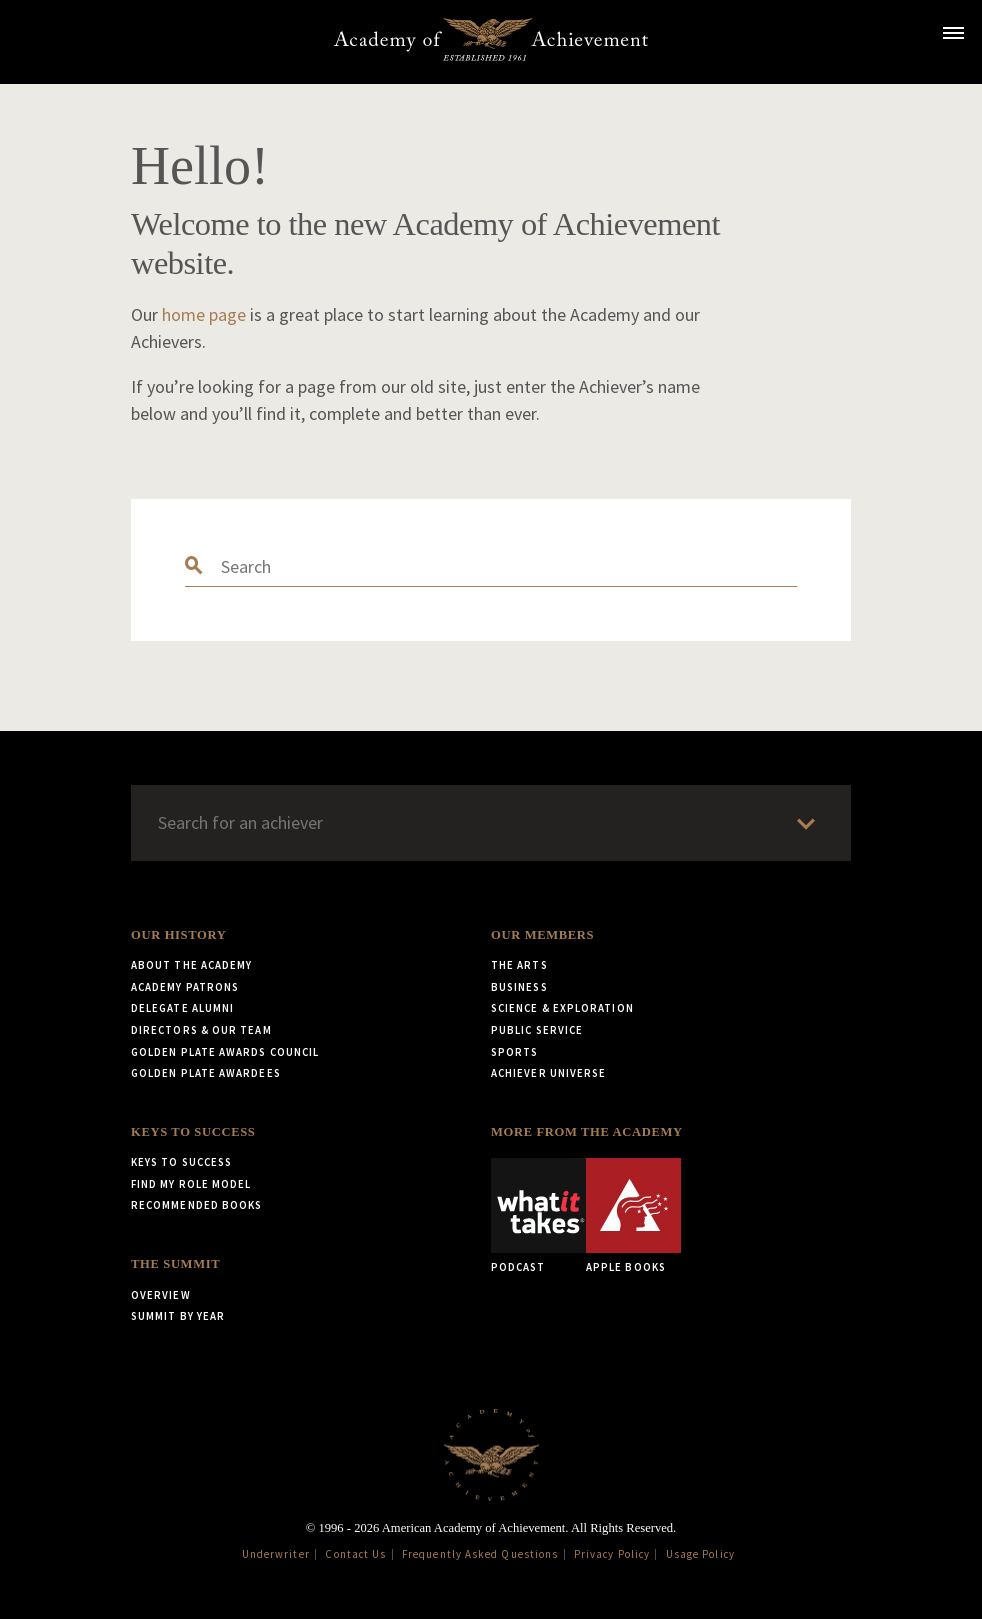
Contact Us (355, 1554)
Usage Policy (700, 1554)
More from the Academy (587, 1132)
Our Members (542, 935)
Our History (178, 935)
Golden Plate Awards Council (225, 1052)
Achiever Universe (548, 1073)
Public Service (537, 1030)
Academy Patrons (185, 987)
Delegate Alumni (182, 1008)
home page (204, 314)
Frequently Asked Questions (480, 1554)
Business (519, 987)
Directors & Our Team (201, 1030)
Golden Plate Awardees (206, 1073)
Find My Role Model (191, 1184)
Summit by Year (178, 1316)
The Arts (519, 965)
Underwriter (276, 1554)
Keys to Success (193, 1132)
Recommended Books (196, 1205)
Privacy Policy (612, 1554)
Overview (161, 1295)
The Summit (175, 1264)
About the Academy (191, 965)
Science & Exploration (562, 1008)
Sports (514, 1052)
